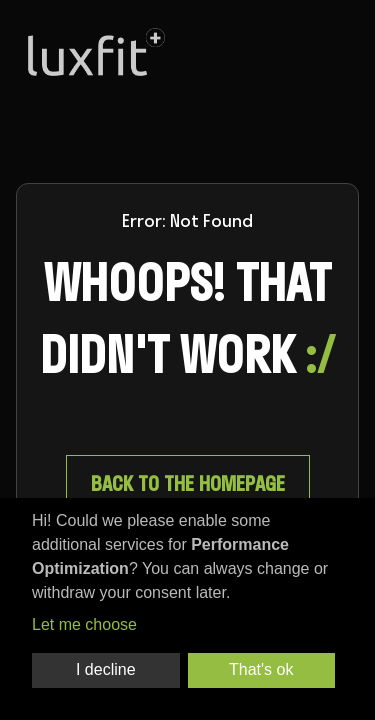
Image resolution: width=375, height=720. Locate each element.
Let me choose (84, 624)
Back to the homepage (188, 483)
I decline (106, 669)
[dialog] (187, 609)
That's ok (261, 669)
